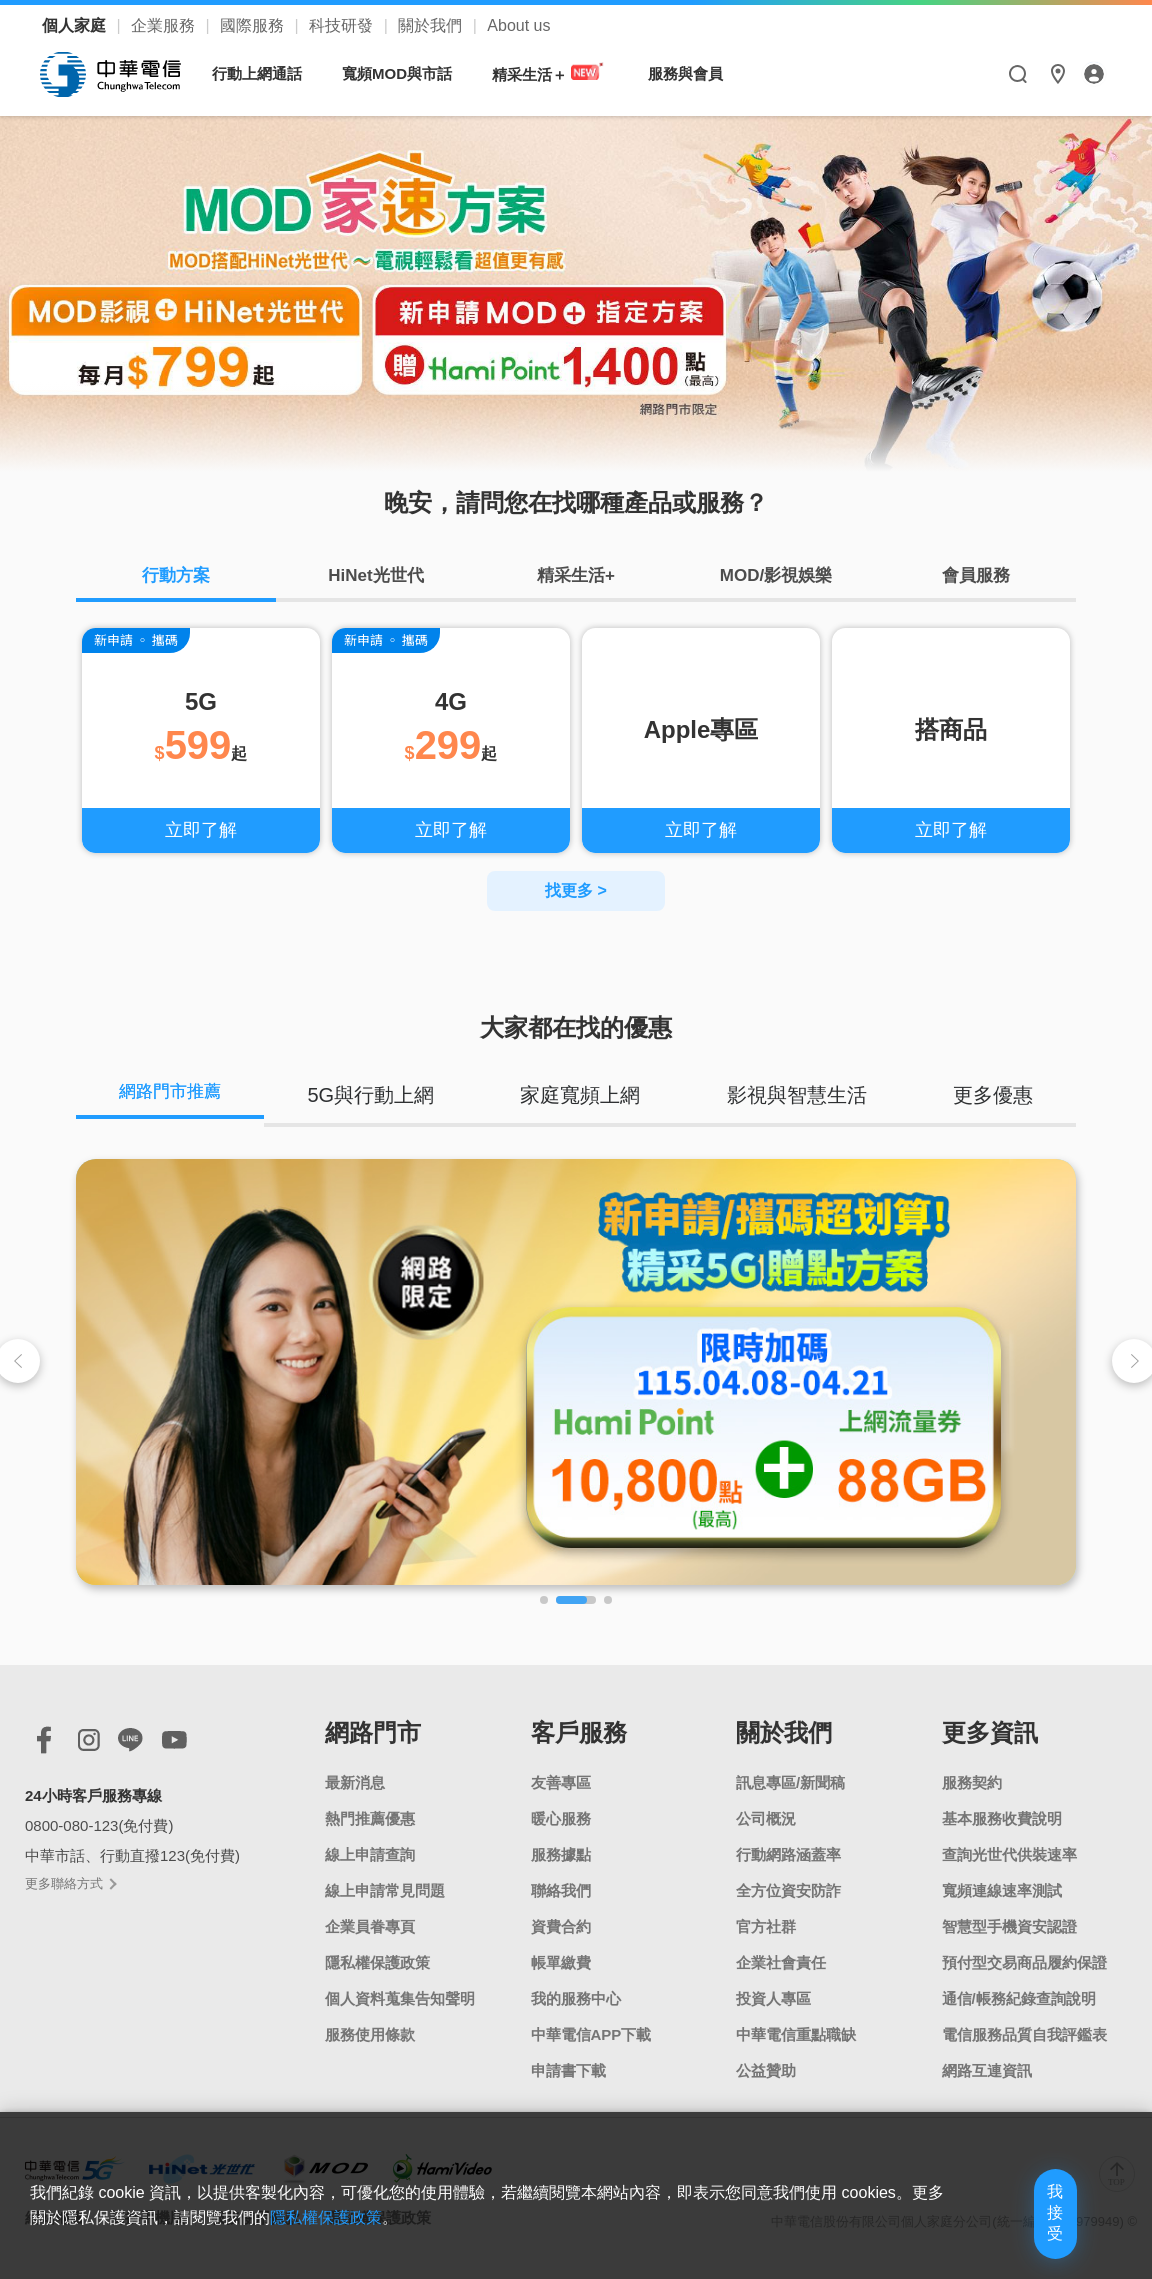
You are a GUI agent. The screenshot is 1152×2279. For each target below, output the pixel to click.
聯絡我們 (561, 1902)
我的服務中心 (576, 2010)
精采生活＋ (559, 73)
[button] (544, 1612)
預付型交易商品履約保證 (1024, 1974)
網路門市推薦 (177, 1103)
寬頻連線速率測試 (1002, 1902)
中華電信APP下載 (591, 2046)
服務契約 (972, 1794)
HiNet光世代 (376, 580)
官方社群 (766, 1938)
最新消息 (355, 1794)
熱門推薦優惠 (370, 1830)
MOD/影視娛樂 (776, 580)
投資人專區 (773, 2010)
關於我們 (432, 25)
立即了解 (201, 838)
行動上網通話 (267, 73)
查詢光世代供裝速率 (1009, 1866)
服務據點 (561, 1866)
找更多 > (576, 898)
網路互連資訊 (987, 2082)
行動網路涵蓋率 (788, 1866)
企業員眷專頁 (370, 1938)
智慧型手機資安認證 (1009, 1938)
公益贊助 (766, 2082)
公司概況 (766, 1830)
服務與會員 (695, 73)
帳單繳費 (561, 1974)
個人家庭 (76, 25)
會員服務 (976, 580)
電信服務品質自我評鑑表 (1024, 2046)
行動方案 (176, 580)
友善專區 (561, 1794)
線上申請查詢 (370, 1866)
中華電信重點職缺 (796, 2046)
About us (518, 25)
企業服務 (165, 25)
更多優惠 (995, 1103)
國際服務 (254, 25)
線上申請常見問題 (385, 1902)
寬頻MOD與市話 (407, 73)
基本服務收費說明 (1002, 1830)
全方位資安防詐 (788, 1902)
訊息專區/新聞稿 (790, 1794)
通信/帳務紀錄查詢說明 (1019, 2010)
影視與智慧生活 (802, 1103)
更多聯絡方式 (70, 1896)
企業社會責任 (781, 1974)
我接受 (1017, 2231)
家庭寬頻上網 (589, 1103)
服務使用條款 (370, 2046)
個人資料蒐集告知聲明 (400, 2010)
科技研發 (343, 25)
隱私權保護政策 (377, 1974)
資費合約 (561, 1938)
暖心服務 (561, 1830)
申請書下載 (568, 2082)
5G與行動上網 (383, 1103)
